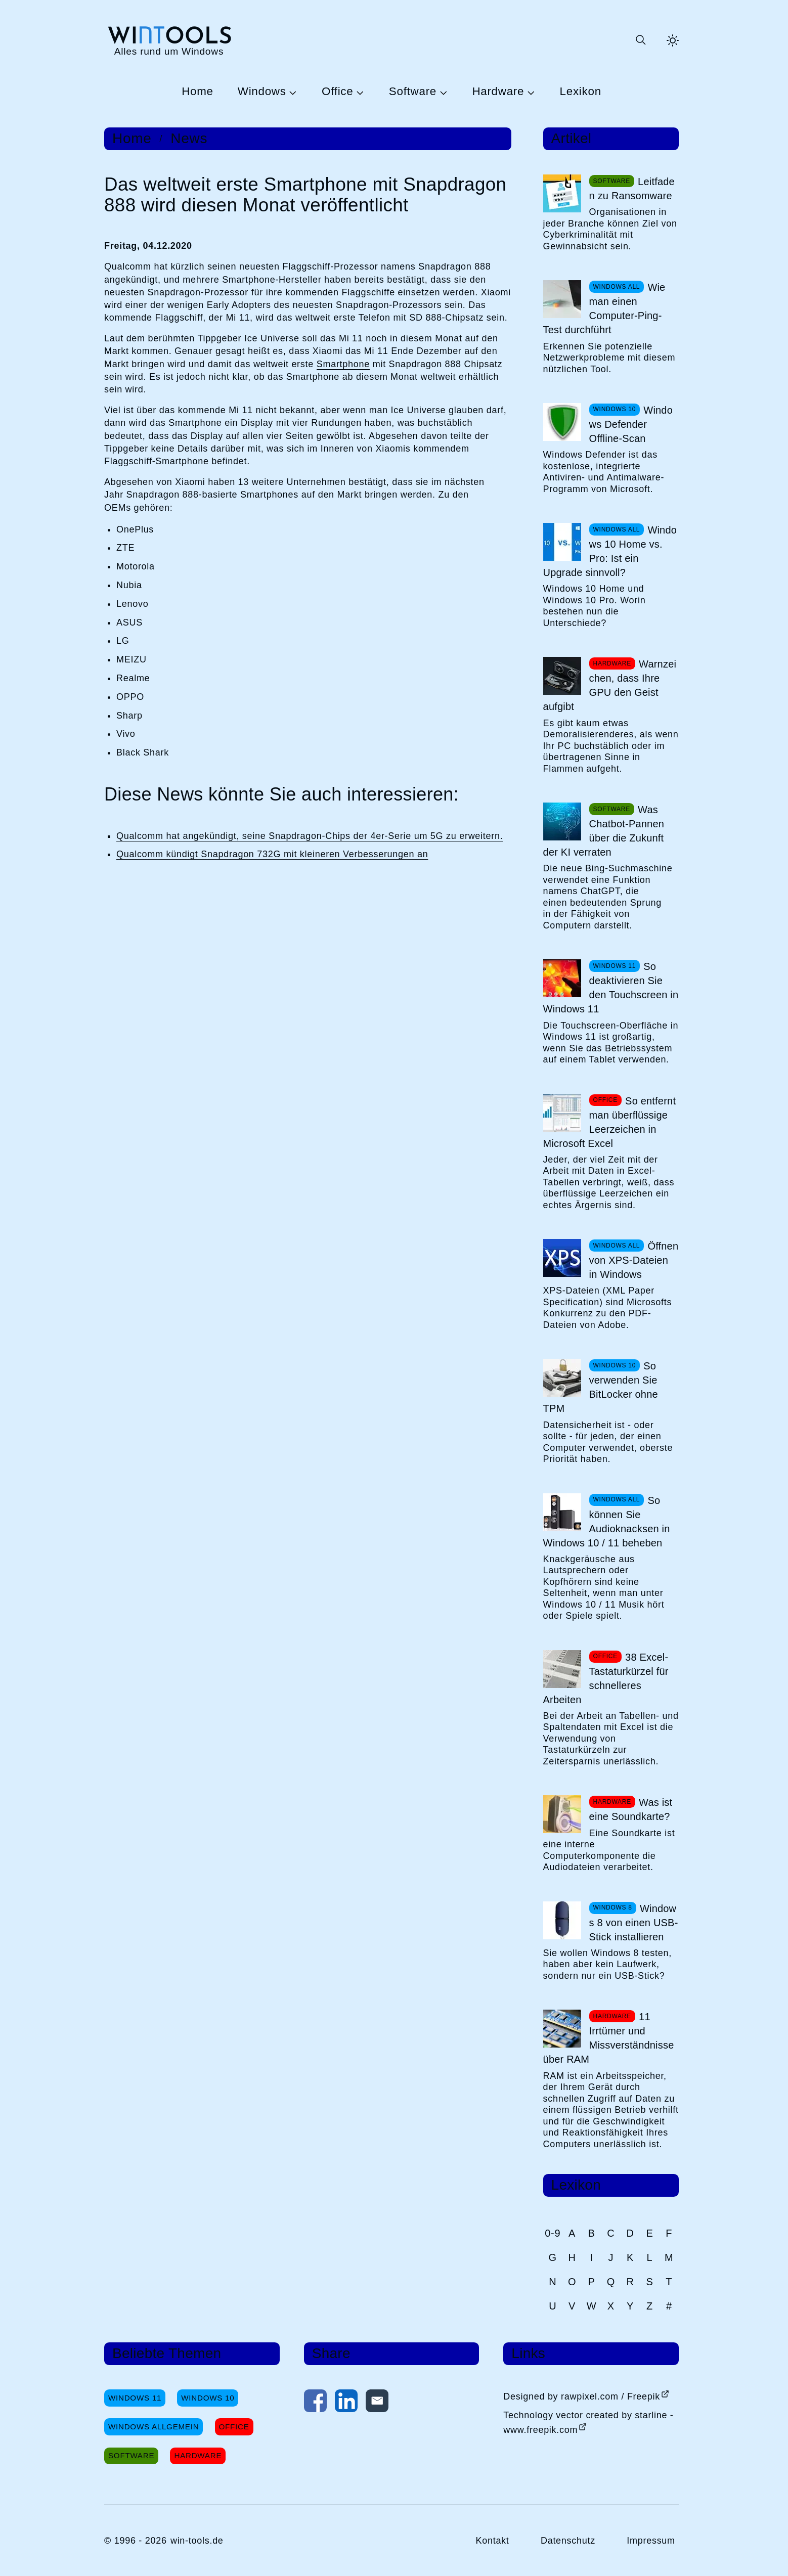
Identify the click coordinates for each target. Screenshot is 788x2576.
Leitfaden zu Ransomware (632, 188)
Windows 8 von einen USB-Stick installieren (633, 1922)
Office (337, 91)
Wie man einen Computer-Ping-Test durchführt (604, 308)
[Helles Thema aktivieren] (673, 40)
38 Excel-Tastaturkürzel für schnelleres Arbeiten (606, 1678)
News (188, 138)
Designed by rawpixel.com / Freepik (581, 2396)
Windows (262, 91)
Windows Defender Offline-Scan (631, 424)
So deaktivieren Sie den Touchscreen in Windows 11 (611, 987)
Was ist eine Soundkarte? (631, 1809)
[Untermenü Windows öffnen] (291, 92)
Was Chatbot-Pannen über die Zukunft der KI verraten (603, 831)
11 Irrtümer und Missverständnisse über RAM (608, 2038)
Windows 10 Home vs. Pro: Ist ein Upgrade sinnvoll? (610, 551)
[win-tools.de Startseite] (169, 40)
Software (412, 91)
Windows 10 (207, 2397)
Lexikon (580, 91)
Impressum (651, 2541)
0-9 (552, 2233)
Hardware (498, 91)
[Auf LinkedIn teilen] (346, 2403)
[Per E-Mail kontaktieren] (377, 2403)
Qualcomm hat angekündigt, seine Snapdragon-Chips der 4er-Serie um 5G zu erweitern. (309, 836)
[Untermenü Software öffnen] (442, 92)
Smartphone (343, 364)
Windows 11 (134, 2397)
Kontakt (492, 2541)
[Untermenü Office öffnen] (358, 92)
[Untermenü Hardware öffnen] (529, 92)
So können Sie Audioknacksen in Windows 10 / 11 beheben (606, 1521)
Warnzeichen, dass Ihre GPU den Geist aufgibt (610, 685)
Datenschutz (568, 2541)
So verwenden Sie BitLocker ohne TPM (600, 1387)
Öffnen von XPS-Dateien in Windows (634, 1260)
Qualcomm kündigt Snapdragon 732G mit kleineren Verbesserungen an (272, 854)
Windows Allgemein (153, 2426)
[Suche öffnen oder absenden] (640, 40)
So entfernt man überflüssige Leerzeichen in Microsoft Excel (609, 1122)
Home (197, 91)
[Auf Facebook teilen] (315, 2403)
